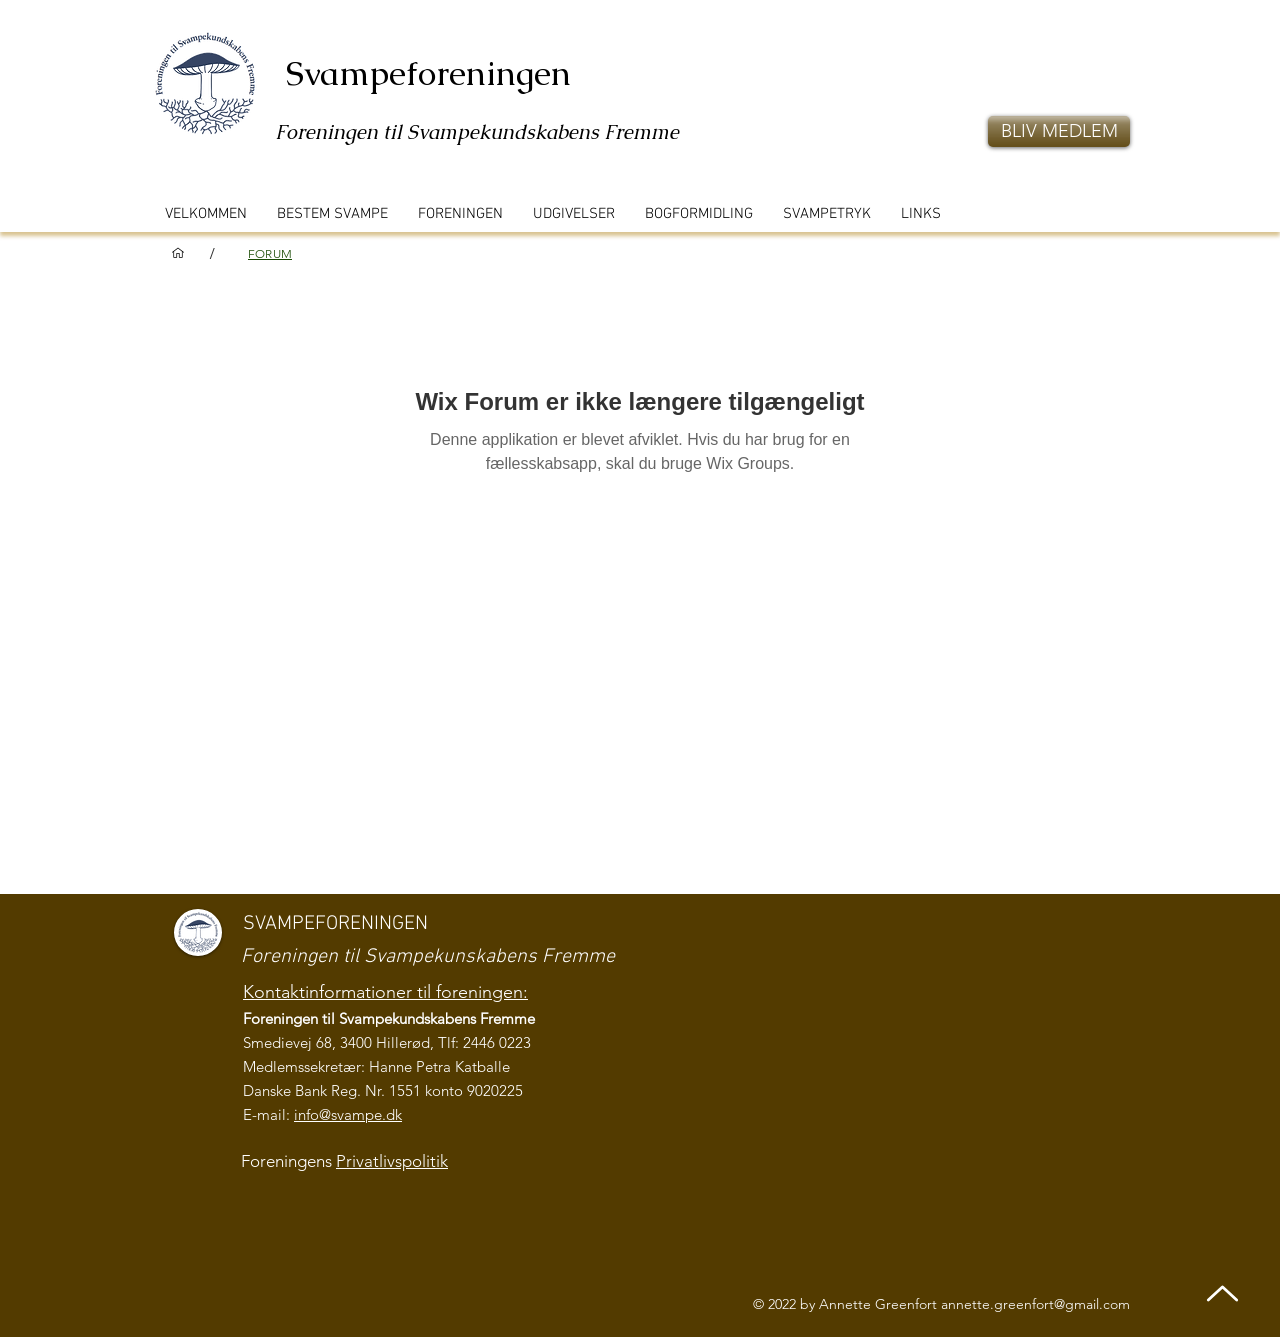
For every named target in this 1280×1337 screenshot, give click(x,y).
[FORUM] (270, 253)
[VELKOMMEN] (178, 253)
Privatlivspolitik (392, 1161)
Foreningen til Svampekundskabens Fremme (477, 132)
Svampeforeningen (428, 73)
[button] (1059, 131)
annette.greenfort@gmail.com (1035, 1304)
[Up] (1222, 1293)
